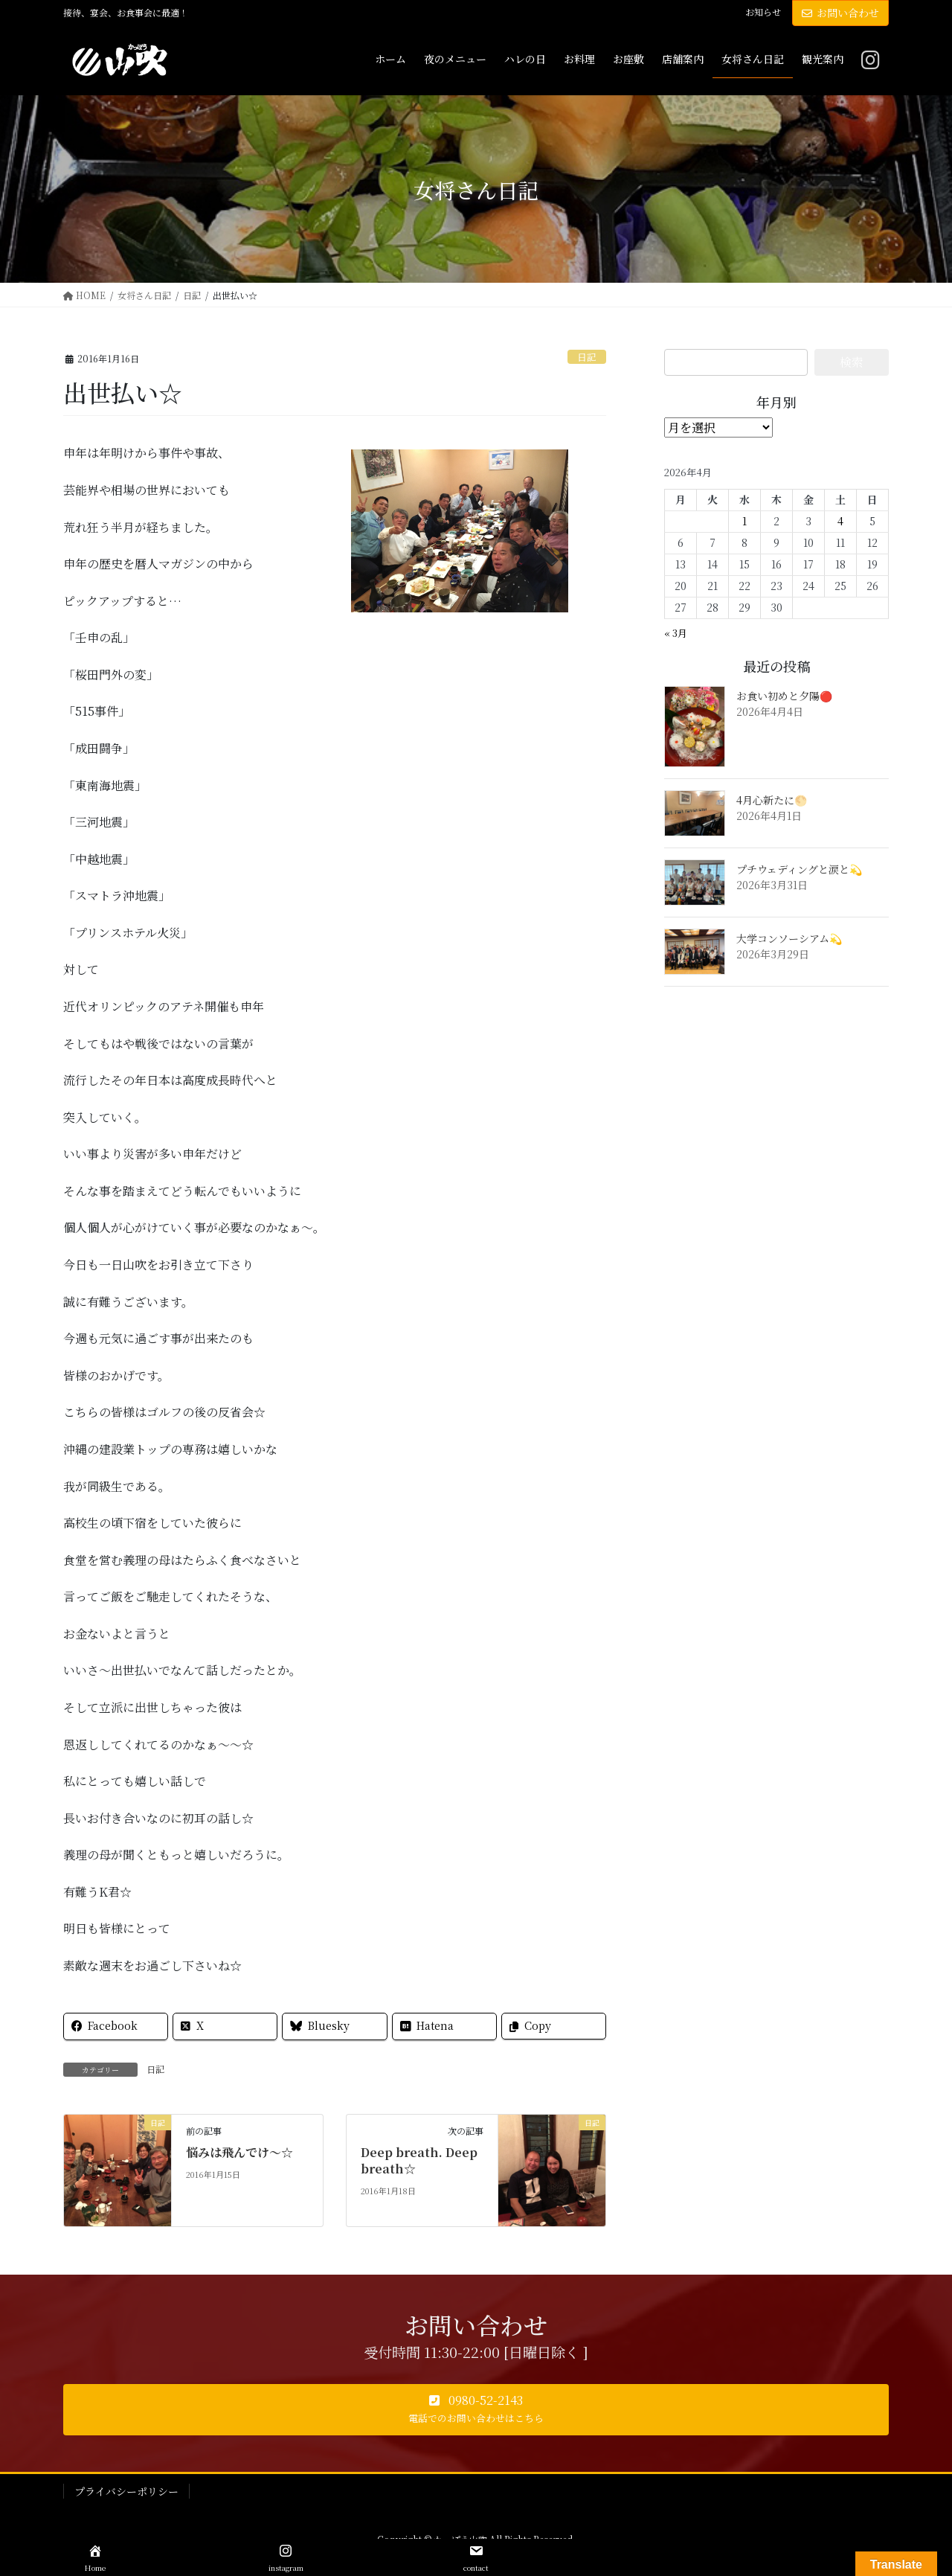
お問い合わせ (840, 12)
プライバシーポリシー (126, 2491)
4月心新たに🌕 (771, 799)
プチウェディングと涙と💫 (799, 869)
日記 (586, 357)
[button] (476, 2410)
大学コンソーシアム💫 (789, 938)
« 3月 (675, 633)
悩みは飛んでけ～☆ (239, 2152)
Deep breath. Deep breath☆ (419, 2160)
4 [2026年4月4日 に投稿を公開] (840, 520)
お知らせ (763, 12)
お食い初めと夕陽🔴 (784, 695)
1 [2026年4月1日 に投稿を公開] (744, 520)
